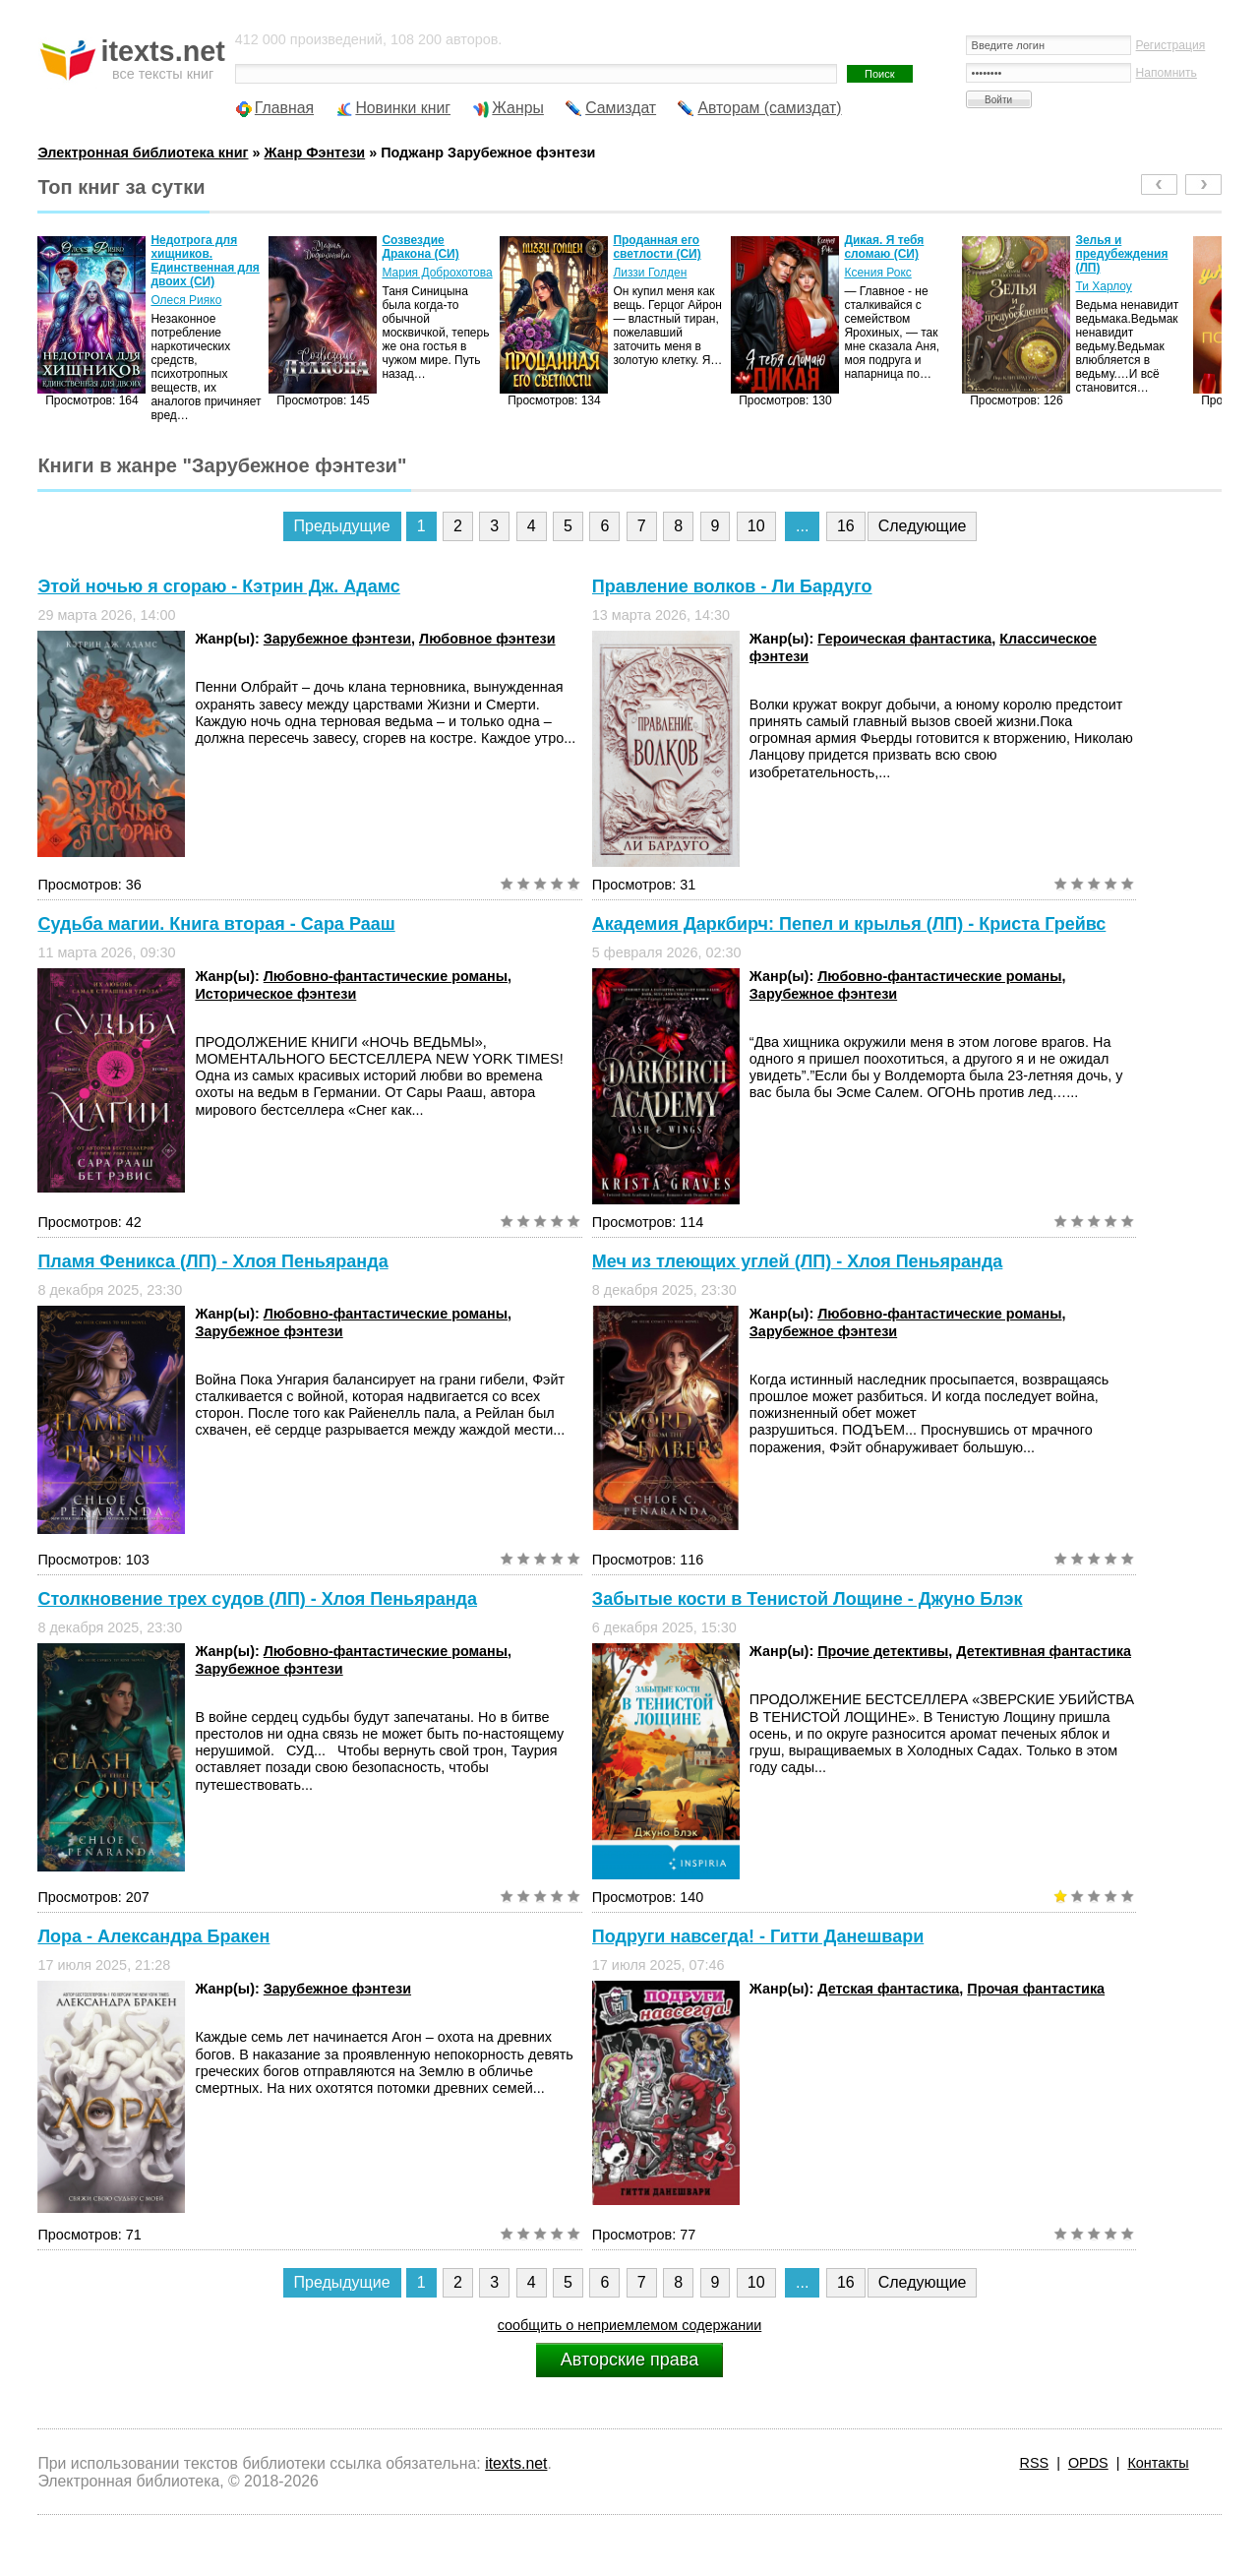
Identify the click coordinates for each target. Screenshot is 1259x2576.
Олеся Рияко (185, 300)
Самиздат (620, 107)
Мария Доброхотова (437, 272)
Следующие (922, 526)
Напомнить (1166, 73)
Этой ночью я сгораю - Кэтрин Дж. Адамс (218, 586)
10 (756, 526)
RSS (1034, 2463)
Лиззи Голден (650, 272)
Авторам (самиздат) (769, 107)
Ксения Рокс (877, 272)
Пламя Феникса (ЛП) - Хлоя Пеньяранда (212, 1261)
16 (846, 526)
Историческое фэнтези (275, 994)
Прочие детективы (882, 1651)
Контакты (1157, 2463)
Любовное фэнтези (487, 638)
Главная (284, 107)
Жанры (518, 107)
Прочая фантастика (1036, 1988)
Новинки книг (402, 107)
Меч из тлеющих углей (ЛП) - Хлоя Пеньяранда (797, 1261)
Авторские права (629, 2359)
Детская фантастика (888, 1988)
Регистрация (1171, 45)
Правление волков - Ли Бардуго (732, 586)
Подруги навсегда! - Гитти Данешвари (758, 1936)
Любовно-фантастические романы (386, 976)
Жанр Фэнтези (315, 152)
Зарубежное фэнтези (337, 638)
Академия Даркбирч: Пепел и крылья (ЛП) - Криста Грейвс (849, 924)
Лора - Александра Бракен (153, 1936)
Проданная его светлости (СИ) (656, 247)
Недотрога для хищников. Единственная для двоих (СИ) (204, 260)
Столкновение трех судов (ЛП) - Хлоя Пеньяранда (257, 1599)
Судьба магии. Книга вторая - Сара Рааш (215, 924)
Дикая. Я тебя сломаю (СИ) (884, 247)
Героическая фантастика (904, 638)
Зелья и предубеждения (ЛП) (1121, 254)
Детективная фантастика (1043, 1651)
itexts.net (516, 2463)
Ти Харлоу (1103, 286)
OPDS (1088, 2463)
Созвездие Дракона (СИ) (420, 247)
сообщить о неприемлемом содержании (630, 2325)
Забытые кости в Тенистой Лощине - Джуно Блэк (807, 1599)
